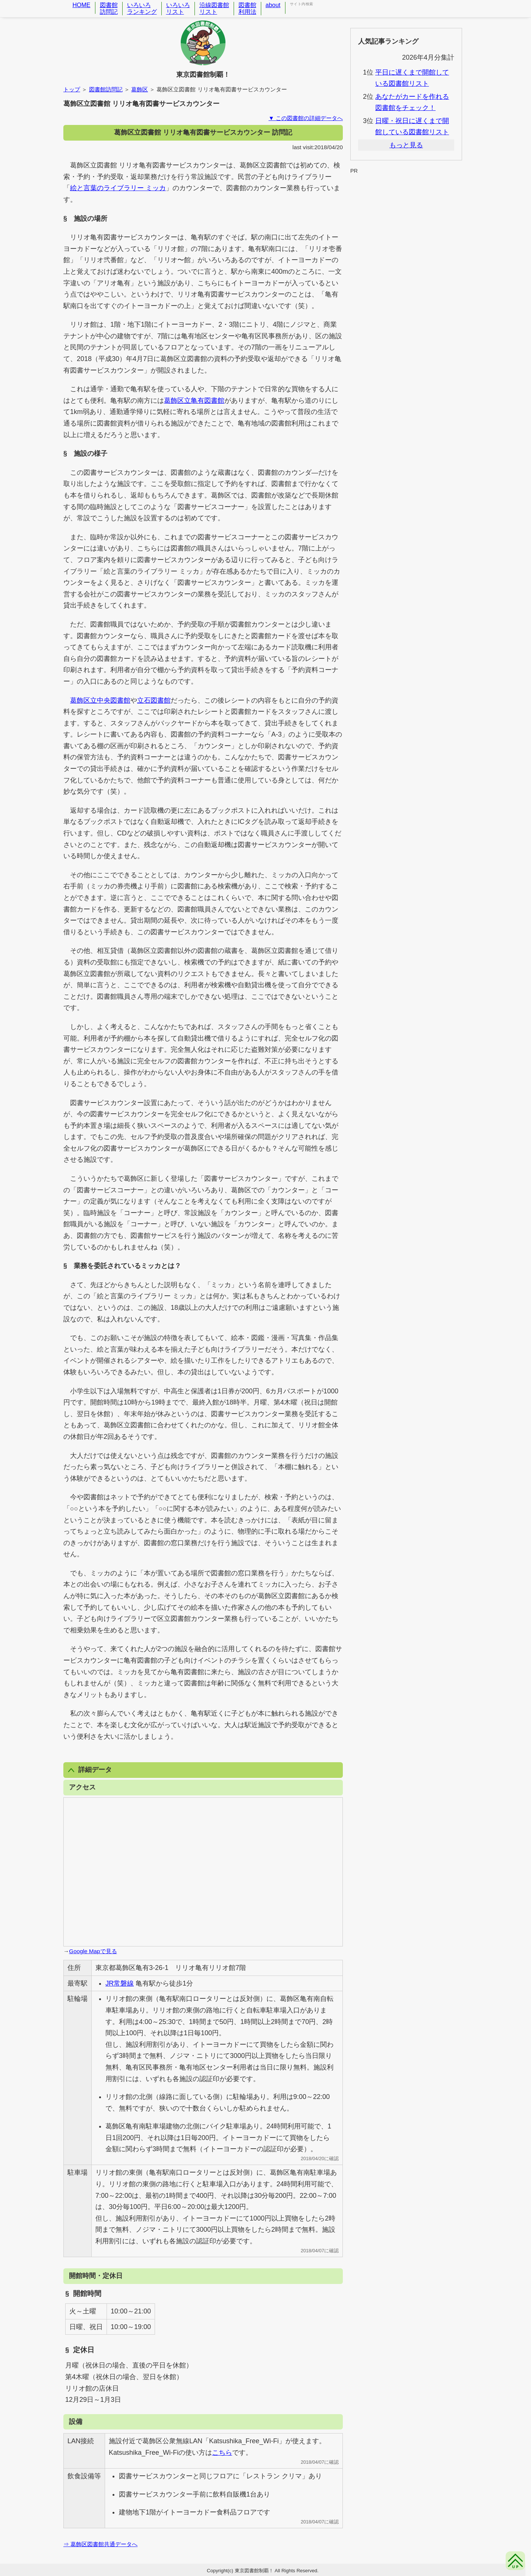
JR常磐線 (119, 1983)
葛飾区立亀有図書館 (194, 400)
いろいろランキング (142, 8)
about (273, 5)
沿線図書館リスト (214, 8)
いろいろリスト (178, 8)
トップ (71, 89)
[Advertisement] (406, 193)
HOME (82, 5)
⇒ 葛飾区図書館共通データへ (100, 2544)
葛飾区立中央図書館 (100, 700)
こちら (222, 2452)
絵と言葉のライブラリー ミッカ (118, 188)
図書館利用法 (247, 8)
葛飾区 (139, 89)
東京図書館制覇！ (203, 74)
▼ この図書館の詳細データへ (306, 118)
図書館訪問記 (109, 8)
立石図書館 (154, 700)
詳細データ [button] (90, 1769)
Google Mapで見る (93, 1951)
